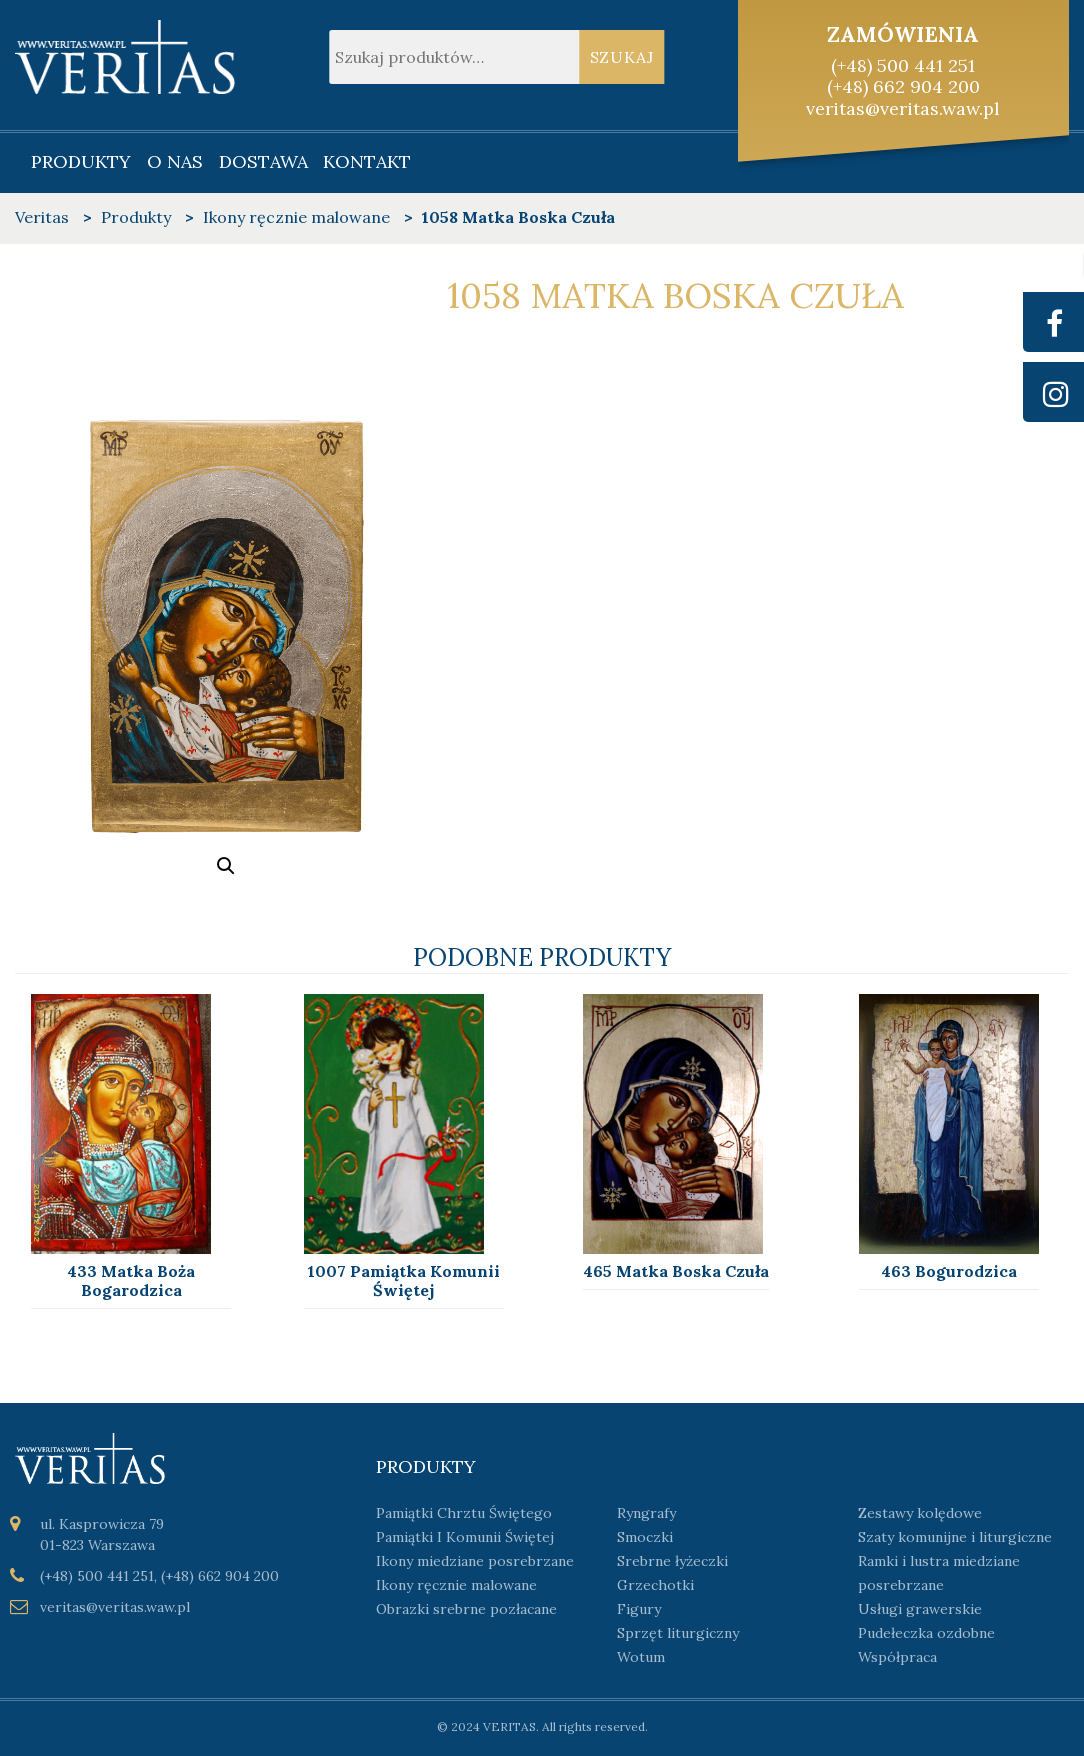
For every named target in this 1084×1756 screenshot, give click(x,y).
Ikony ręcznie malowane (456, 1585)
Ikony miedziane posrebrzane (475, 1561)
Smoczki (645, 1537)
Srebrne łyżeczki (672, 1561)
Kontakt (367, 161)
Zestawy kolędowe (920, 1513)
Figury (639, 1609)
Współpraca (897, 1657)
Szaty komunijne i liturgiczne (955, 1537)
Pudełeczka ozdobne (926, 1633)
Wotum (641, 1657)
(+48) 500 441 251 (903, 65)
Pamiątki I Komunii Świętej (465, 1537)
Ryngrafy (646, 1513)
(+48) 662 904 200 (903, 86)
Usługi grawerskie (920, 1609)
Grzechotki (655, 1585)
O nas (175, 161)
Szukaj (622, 57)
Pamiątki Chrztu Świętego (464, 1513)
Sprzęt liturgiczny (678, 1633)
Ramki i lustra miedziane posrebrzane (939, 1573)
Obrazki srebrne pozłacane (466, 1609)
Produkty (81, 161)
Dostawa (263, 161)
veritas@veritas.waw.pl (903, 108)
